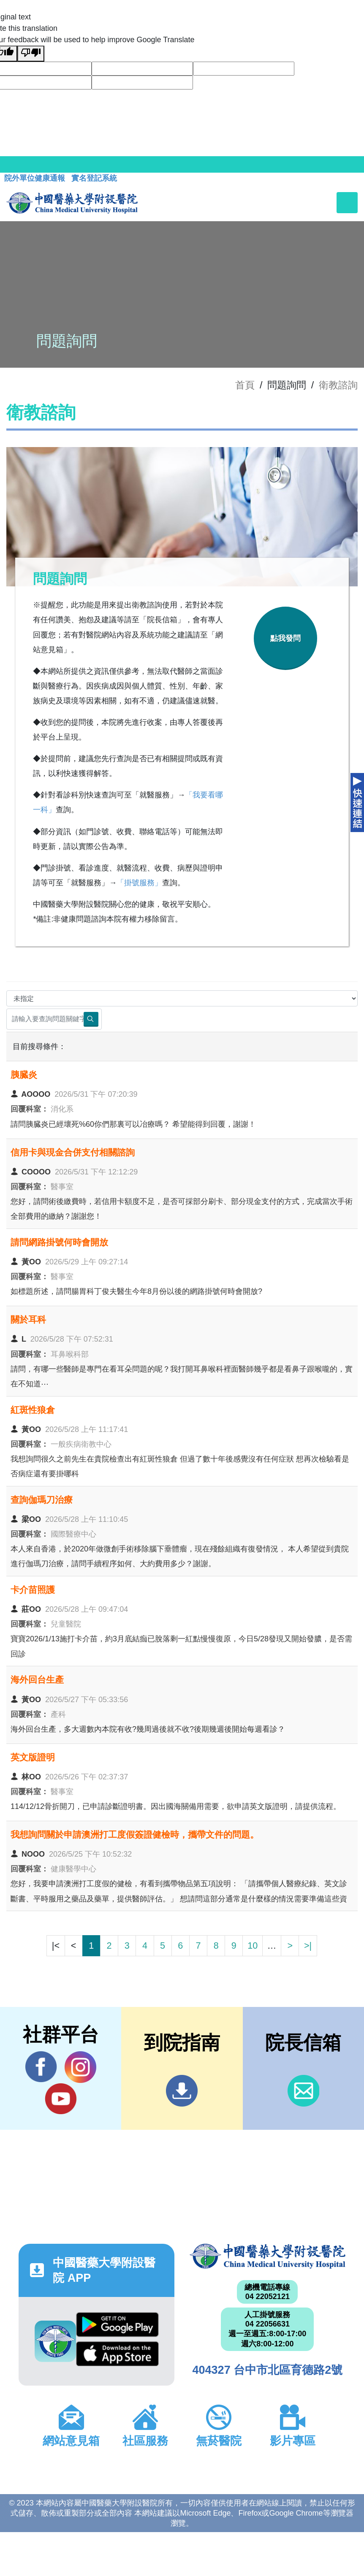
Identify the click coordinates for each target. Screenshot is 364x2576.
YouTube (60, 2098)
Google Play (117, 2324)
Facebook (41, 2066)
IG (80, 2067)
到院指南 (182, 2091)
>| (308, 1945)
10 (252, 1945)
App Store (117, 2353)
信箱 (303, 2091)
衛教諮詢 (338, 385)
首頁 (245, 385)
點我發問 (285, 638)
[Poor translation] (30, 54)
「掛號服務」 (139, 883)
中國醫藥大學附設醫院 (267, 2256)
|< (56, 1945)
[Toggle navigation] (347, 202)
